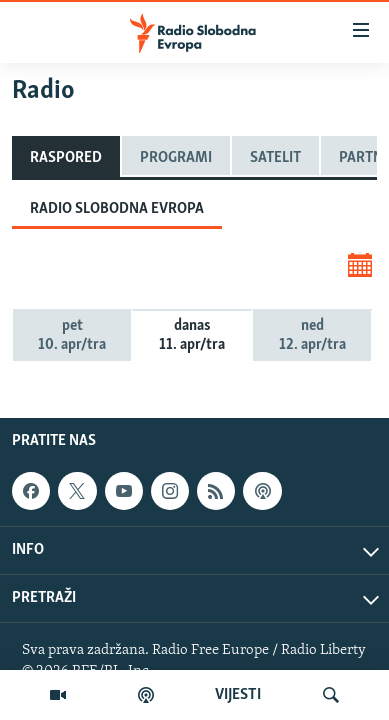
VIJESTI (238, 695)
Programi (176, 158)
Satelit (275, 158)
